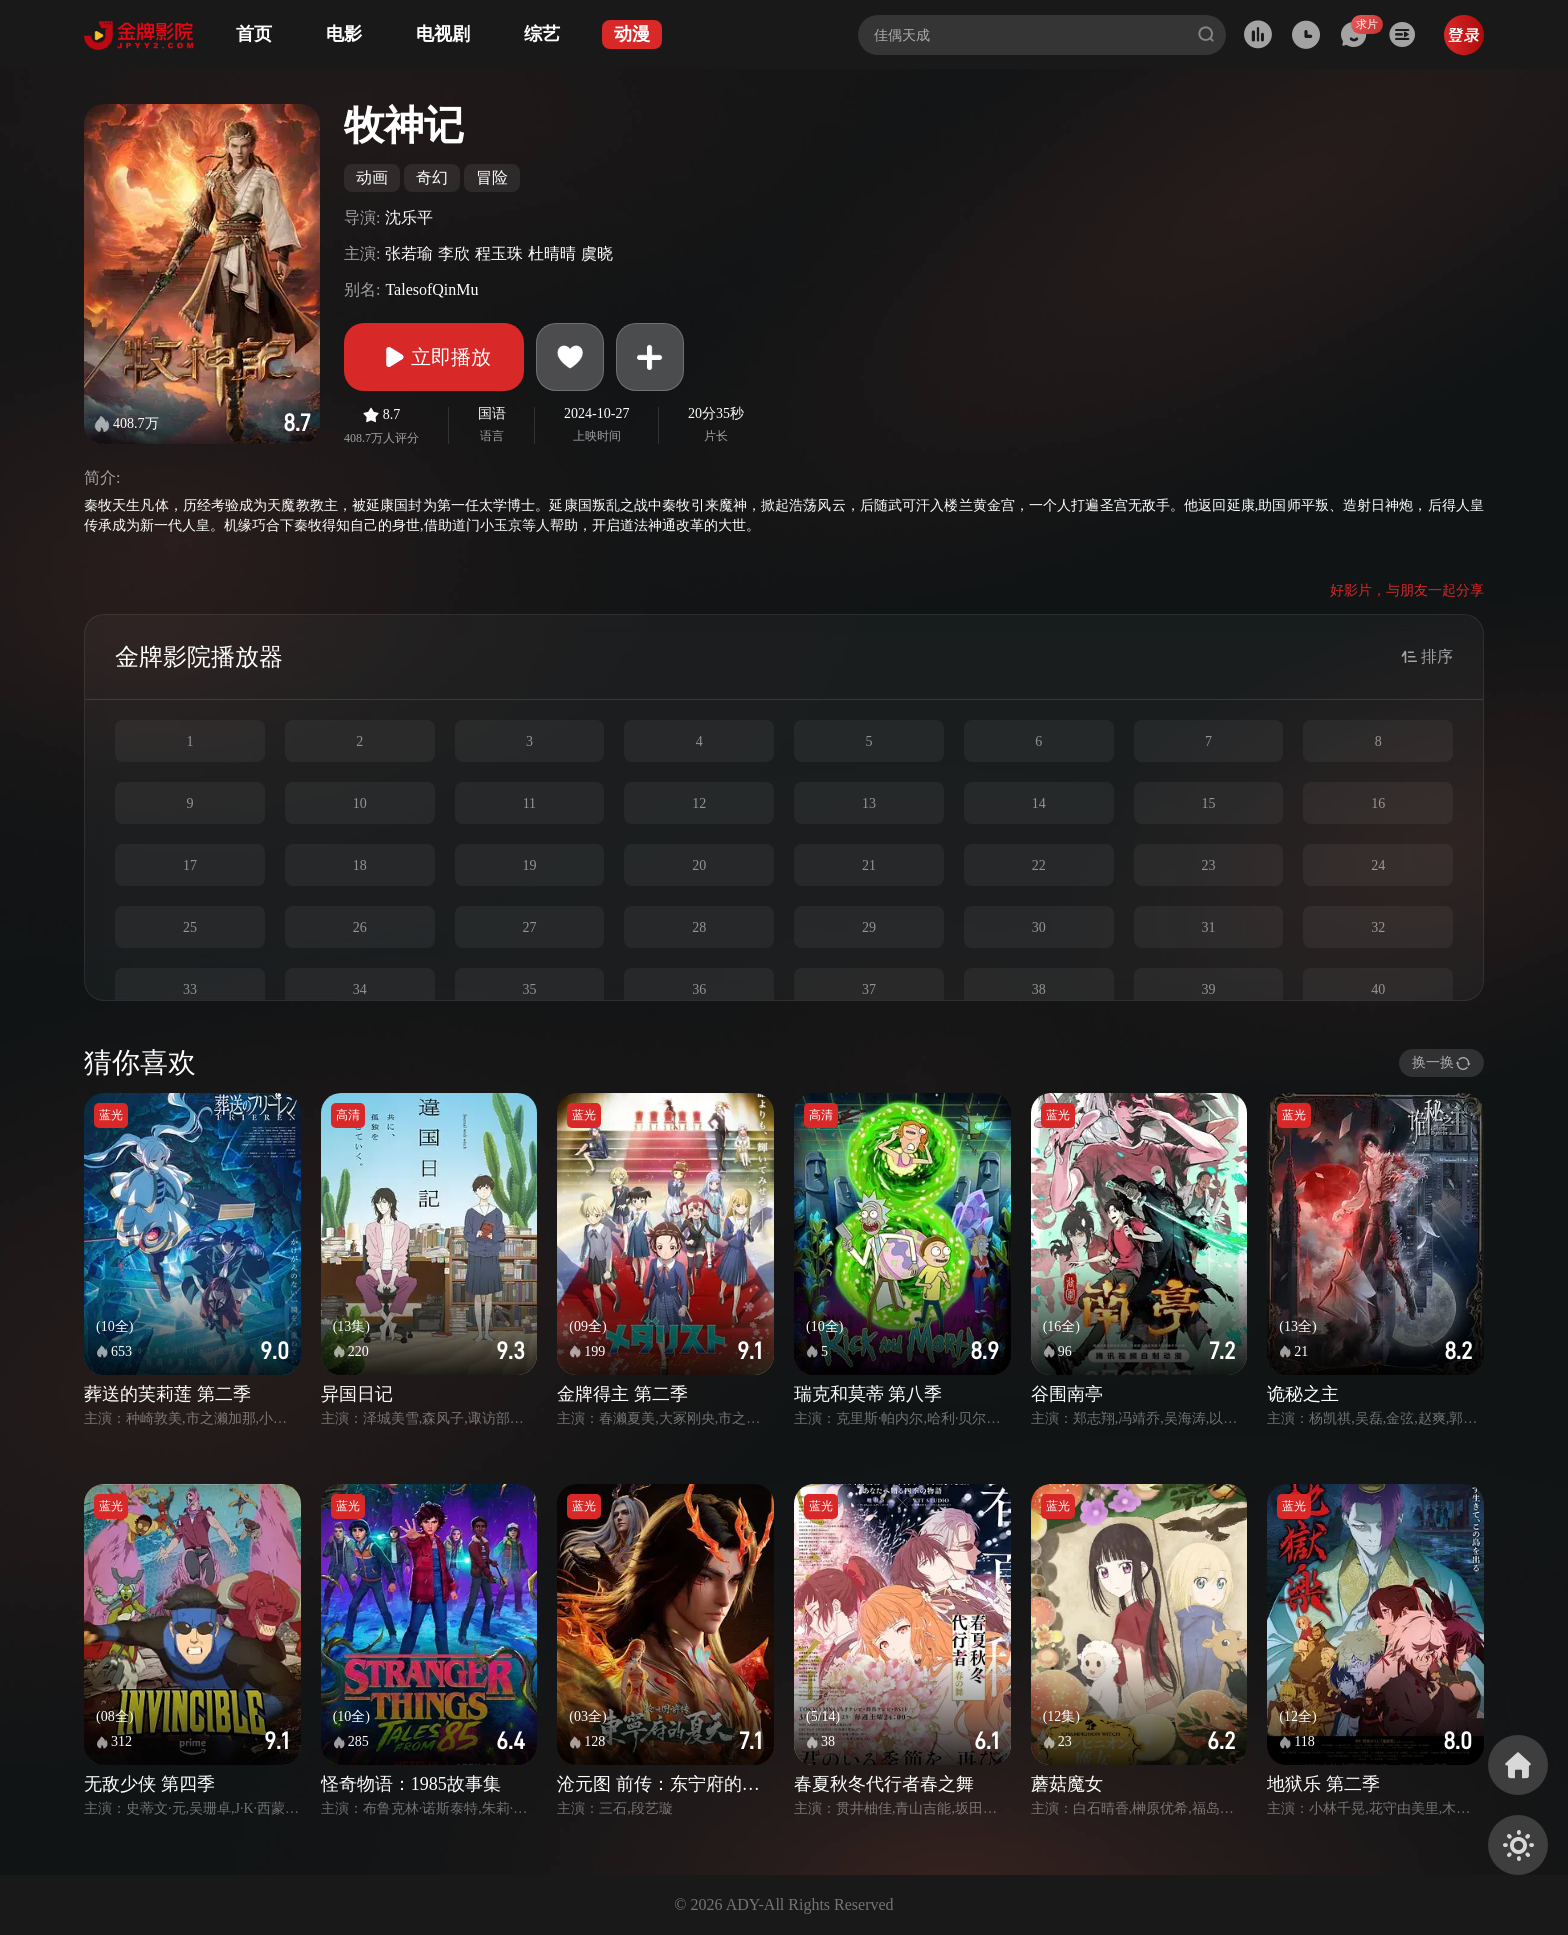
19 (529, 865)
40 (1378, 989)
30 (1039, 927)
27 (529, 927)
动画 (372, 177)
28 (699, 927)
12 (699, 803)
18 (360, 865)
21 (869, 865)
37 (869, 989)
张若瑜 (409, 253)
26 (360, 927)
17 (190, 865)
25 (190, 927)
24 (1378, 865)
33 (190, 989)
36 (699, 989)
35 (529, 989)
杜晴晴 (552, 253)
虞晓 (597, 253)
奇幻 (432, 177)
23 (1208, 865)
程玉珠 (499, 253)
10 (360, 803)
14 (1039, 803)
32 (1378, 927)
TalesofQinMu (431, 289)
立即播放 (434, 357)
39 (1208, 989)
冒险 (492, 177)
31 (1208, 927)
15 (1208, 803)
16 (1378, 803)
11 (529, 803)
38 (1039, 989)
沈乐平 (409, 217)
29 (869, 927)
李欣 (454, 253)
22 (1039, 865)
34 (360, 989)
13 (869, 803)
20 (699, 865)
